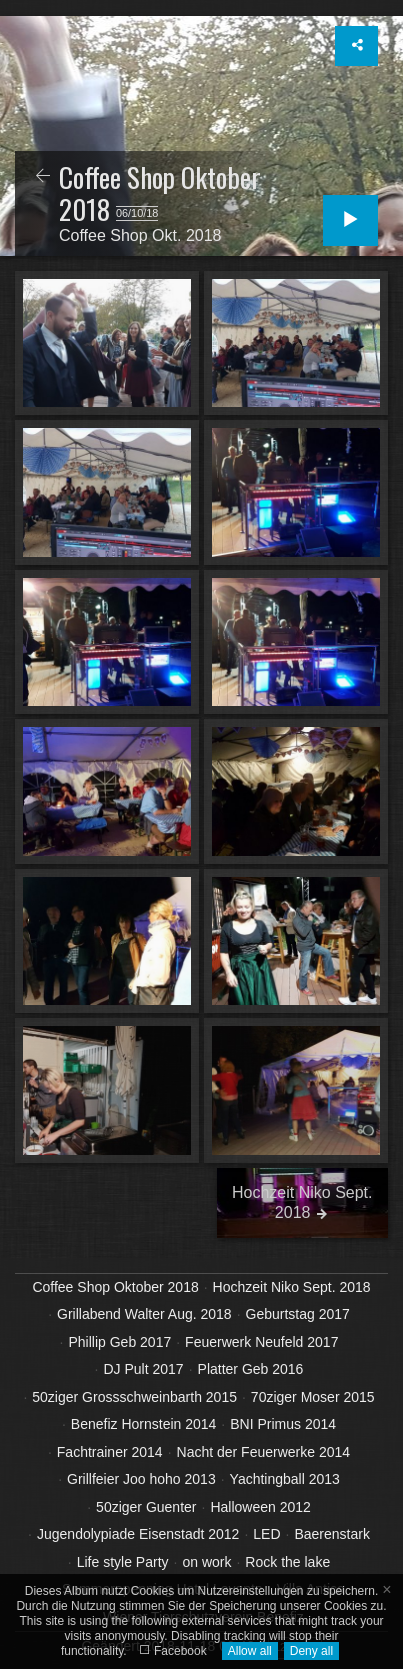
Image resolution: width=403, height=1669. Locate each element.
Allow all (250, 1651)
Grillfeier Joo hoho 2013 (141, 1479)
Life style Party (123, 1562)
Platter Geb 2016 (251, 1369)
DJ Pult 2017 (143, 1369)
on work (206, 1562)
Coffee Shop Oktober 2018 (115, 1287)
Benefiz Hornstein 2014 (144, 1424)
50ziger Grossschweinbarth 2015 (134, 1397)
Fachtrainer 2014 (110, 1452)
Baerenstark (331, 1534)
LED (266, 1534)
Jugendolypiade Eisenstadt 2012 (138, 1534)
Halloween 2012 (260, 1507)
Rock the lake (287, 1562)
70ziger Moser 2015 (313, 1397)
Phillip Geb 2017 (119, 1342)
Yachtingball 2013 (285, 1479)
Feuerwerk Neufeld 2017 (261, 1342)
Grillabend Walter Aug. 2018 (144, 1314)
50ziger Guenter (146, 1507)
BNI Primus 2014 (283, 1424)
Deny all (311, 1651)
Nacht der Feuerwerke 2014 (264, 1452)
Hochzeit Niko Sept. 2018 (292, 1287)
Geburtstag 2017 (298, 1314)
